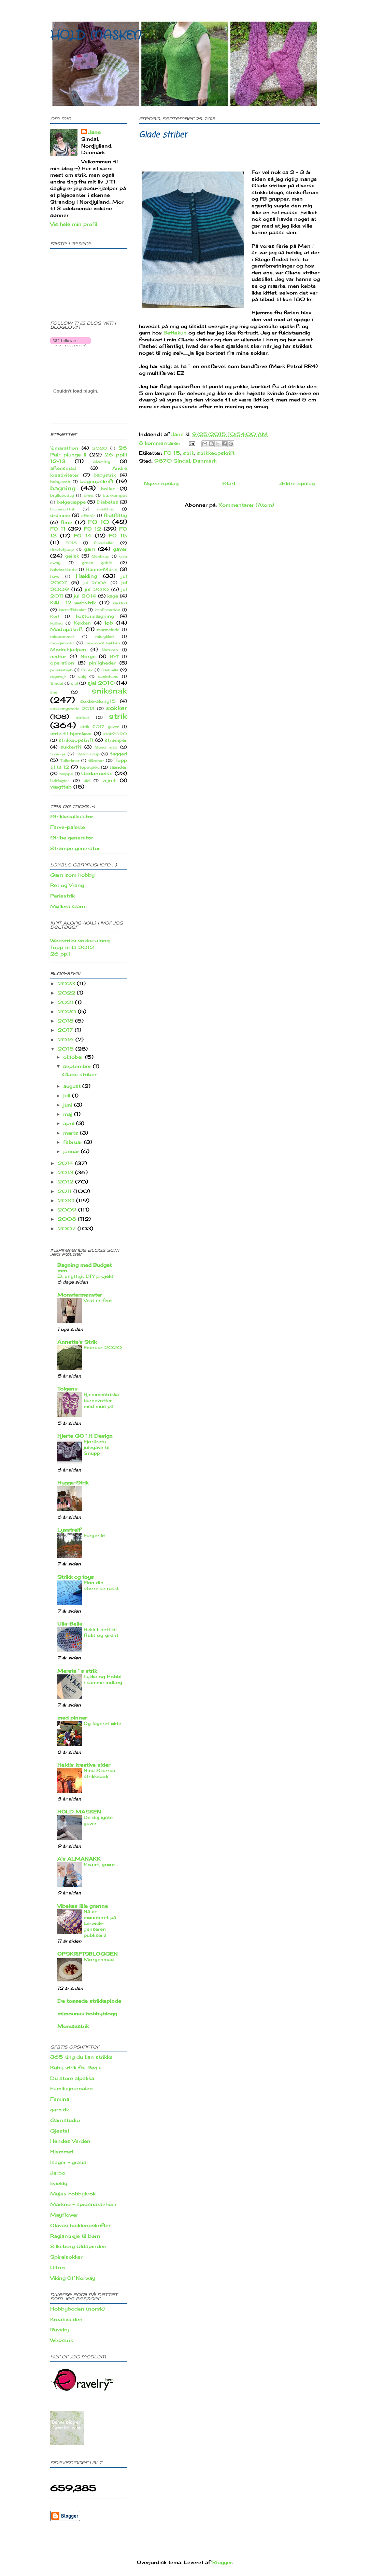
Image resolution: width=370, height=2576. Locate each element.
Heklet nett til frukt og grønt (101, 1632)
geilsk (72, 556)
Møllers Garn (67, 906)
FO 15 (172, 453)
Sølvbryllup (88, 754)
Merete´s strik (77, 1671)
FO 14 (82, 535)
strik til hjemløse (70, 733)
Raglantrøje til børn (75, 2236)
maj (68, 1114)
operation (62, 663)
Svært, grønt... (101, 1864)
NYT (114, 656)
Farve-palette (67, 827)
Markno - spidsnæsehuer (83, 2204)
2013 (66, 1172)
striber (82, 717)
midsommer (62, 636)
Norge (88, 656)
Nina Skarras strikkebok (99, 1773)
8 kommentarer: (160, 443)
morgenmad (62, 643)
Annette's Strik (77, 1342)
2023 (67, 983)
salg (82, 676)
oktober (74, 1057)
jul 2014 (85, 596)
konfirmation (107, 609)
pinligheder (102, 663)
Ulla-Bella (69, 1624)
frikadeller (104, 542)
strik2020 (115, 733)
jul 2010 (97, 589)
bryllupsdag (62, 495)
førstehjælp (62, 549)
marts (71, 1133)
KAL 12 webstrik (73, 602)
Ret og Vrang (67, 885)
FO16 (71, 542)
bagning (62, 488)
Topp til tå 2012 (72, 947)
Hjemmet (61, 2151)
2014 (66, 1163)
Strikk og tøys (75, 1577)
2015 (66, 1049)
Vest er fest (98, 1300)
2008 (68, 1219)
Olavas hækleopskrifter (80, 2225)
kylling (56, 623)
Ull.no (57, 2267)
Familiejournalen (71, 2088)
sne (53, 692)
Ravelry (59, 2329)
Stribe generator (71, 837)
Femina (59, 2099)
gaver (120, 549)
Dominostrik (62, 509)
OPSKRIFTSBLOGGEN (87, 1954)
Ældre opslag (297, 483)
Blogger (222, 2562)
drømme (60, 515)
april (69, 1123)
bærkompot (115, 495)
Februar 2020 (103, 1347)
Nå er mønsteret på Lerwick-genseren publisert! (100, 1923)
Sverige (58, 754)
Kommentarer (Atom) (246, 505)
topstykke (90, 767)
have (54, 576)
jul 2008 (94, 582)
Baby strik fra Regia (76, 2067)
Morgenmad (99, 1959)
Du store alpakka (72, 2078)
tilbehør (96, 760)
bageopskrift (96, 481)
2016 (66, 1039)
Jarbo (57, 2173)
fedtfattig (115, 515)
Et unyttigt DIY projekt (85, 1276)
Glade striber (163, 135)
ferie (66, 522)
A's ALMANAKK (78, 1859)
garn (90, 549)
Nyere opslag (161, 483)
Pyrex (87, 670)
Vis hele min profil (73, 224)
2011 (65, 1191)
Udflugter (59, 780)
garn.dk (59, 2109)
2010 (67, 1200)
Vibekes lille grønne (82, 1906)
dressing (105, 509)
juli (67, 1095)
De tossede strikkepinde (89, 2001)
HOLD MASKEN (95, 35)
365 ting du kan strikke (81, 2057)
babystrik (105, 475)
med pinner (72, 1718)
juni (68, 1105)
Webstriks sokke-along (80, 940)
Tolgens (67, 1389)
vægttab (61, 787)
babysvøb (60, 481)
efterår (88, 515)
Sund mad (106, 747)
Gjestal (59, 2131)
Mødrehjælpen (68, 649)
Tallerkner (70, 760)
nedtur (58, 656)
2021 (66, 1002)
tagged (118, 753)
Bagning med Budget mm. (84, 1267)
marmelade (108, 629)
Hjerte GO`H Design (85, 1436)
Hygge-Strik (72, 1482)
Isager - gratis (68, 2162)
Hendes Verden (70, 2141)
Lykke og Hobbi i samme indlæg (103, 1679)
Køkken (82, 623)
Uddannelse (97, 773)
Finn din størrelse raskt (101, 1585)
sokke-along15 (98, 701)
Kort (54, 616)
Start (229, 483)
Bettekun (175, 332)
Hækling (86, 576)
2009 (68, 1209)
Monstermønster (79, 1295)
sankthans (108, 676)
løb (109, 623)
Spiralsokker (66, 2257)
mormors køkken (102, 643)
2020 (99, 448)
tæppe (66, 773)
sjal (74, 683)
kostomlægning (95, 616)
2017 (66, 1030)
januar (72, 1151)
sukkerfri (70, 747)
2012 (66, 1181)
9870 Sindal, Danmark (185, 461)
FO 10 (98, 522)
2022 (67, 993)
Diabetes (107, 502)
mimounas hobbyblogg (87, 2013)
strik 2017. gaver (99, 726)
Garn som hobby (72, 875)
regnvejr (58, 676)
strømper (116, 740)
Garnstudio (65, 2120)
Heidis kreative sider (83, 1765)
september (78, 1066)
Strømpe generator (75, 848)
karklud (120, 603)
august (72, 1086)
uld (87, 780)
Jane (94, 132)
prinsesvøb (61, 670)
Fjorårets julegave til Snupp (97, 1447)
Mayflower (64, 2215)
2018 (66, 1021)
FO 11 (58, 529)
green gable (97, 562)
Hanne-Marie (101, 569)
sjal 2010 (101, 683)
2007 (67, 1228)
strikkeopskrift (215, 453)
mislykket (104, 636)
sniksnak (109, 690)
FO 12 (92, 529)
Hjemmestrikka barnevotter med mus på (101, 1400)
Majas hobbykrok (73, 2193)
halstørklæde (63, 569)
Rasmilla (109, 670)
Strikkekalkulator (71, 816)
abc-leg (102, 461)
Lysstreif (69, 1530)
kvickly (58, 2183)
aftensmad (63, 468)
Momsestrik (73, 2026)
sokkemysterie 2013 (72, 708)
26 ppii (60, 954)
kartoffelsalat (72, 609)
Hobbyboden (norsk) (77, 2309)
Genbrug (100, 556)
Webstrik (61, 2340)
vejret (109, 780)
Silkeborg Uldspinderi (78, 2246)
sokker (116, 707)
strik (188, 453)
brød (89, 495)
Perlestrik (62, 896)
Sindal (56, 683)
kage (112, 596)
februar (73, 1142)
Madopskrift (66, 629)
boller (108, 488)
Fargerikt (94, 1535)
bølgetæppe (71, 502)
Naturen (110, 649)
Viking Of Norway (72, 2278)
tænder (118, 767)
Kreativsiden (66, 2319)
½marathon (64, 448)
